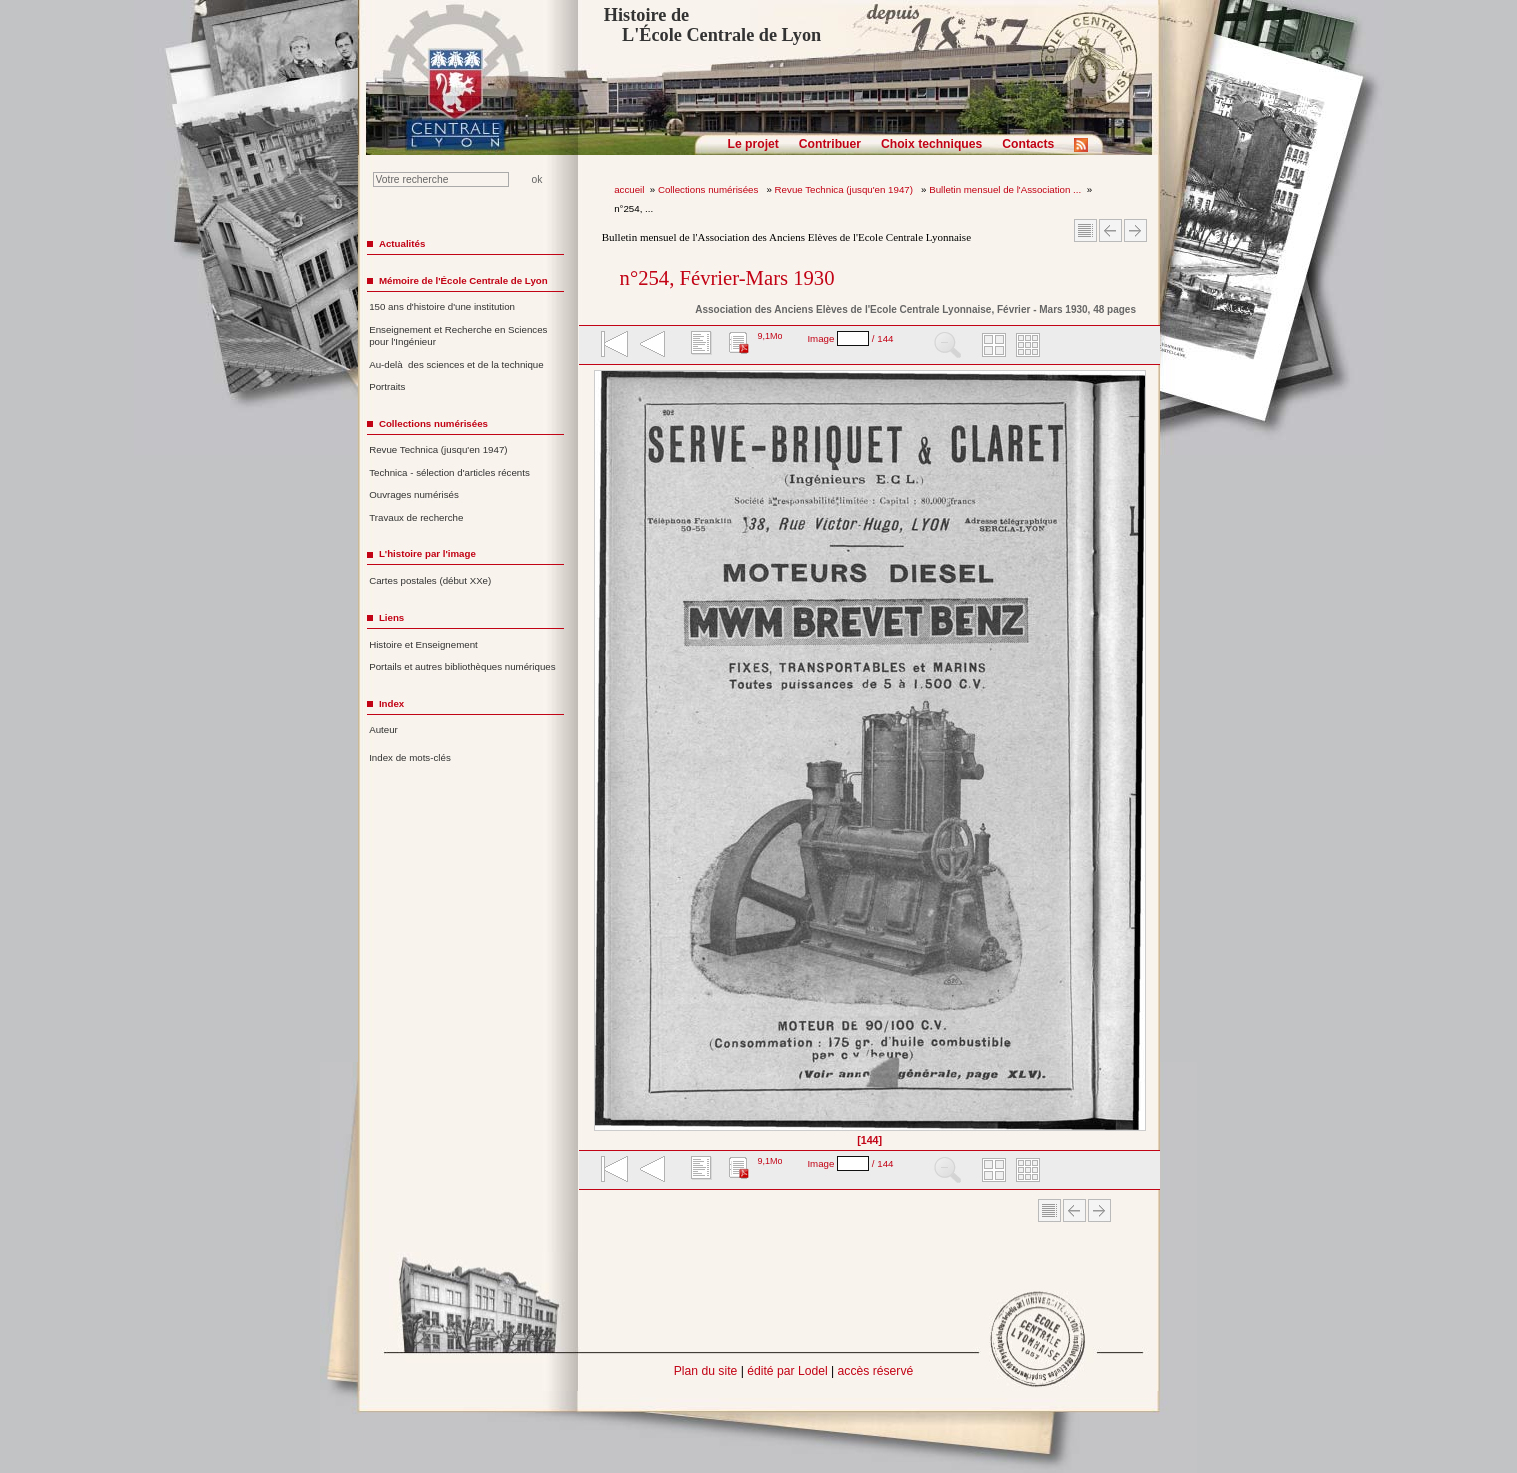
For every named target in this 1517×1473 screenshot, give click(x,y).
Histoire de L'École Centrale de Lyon (712, 25)
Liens (391, 617)
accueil (629, 189)
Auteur (383, 729)
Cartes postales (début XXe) (430, 580)
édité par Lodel (787, 1371)
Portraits (387, 386)
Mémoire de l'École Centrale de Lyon (463, 280)
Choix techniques (931, 144)
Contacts (1028, 144)
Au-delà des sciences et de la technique (456, 364)
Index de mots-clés (410, 757)
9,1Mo (769, 336)
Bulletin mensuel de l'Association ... (1005, 189)
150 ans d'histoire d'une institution (442, 306)
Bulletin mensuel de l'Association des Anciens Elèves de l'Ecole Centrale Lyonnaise (786, 237)
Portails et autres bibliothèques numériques (462, 666)
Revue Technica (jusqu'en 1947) (845, 189)
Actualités (402, 243)
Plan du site (706, 1371)
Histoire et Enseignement (423, 644)
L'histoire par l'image (427, 553)
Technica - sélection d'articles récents (449, 472)
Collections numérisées (709, 189)
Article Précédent (1110, 230)
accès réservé (876, 1371)
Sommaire (1085, 230)
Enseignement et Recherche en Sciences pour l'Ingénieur (458, 336)
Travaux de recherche (416, 517)
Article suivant (1135, 230)
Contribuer (830, 144)
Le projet (753, 144)
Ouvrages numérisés (414, 494)
